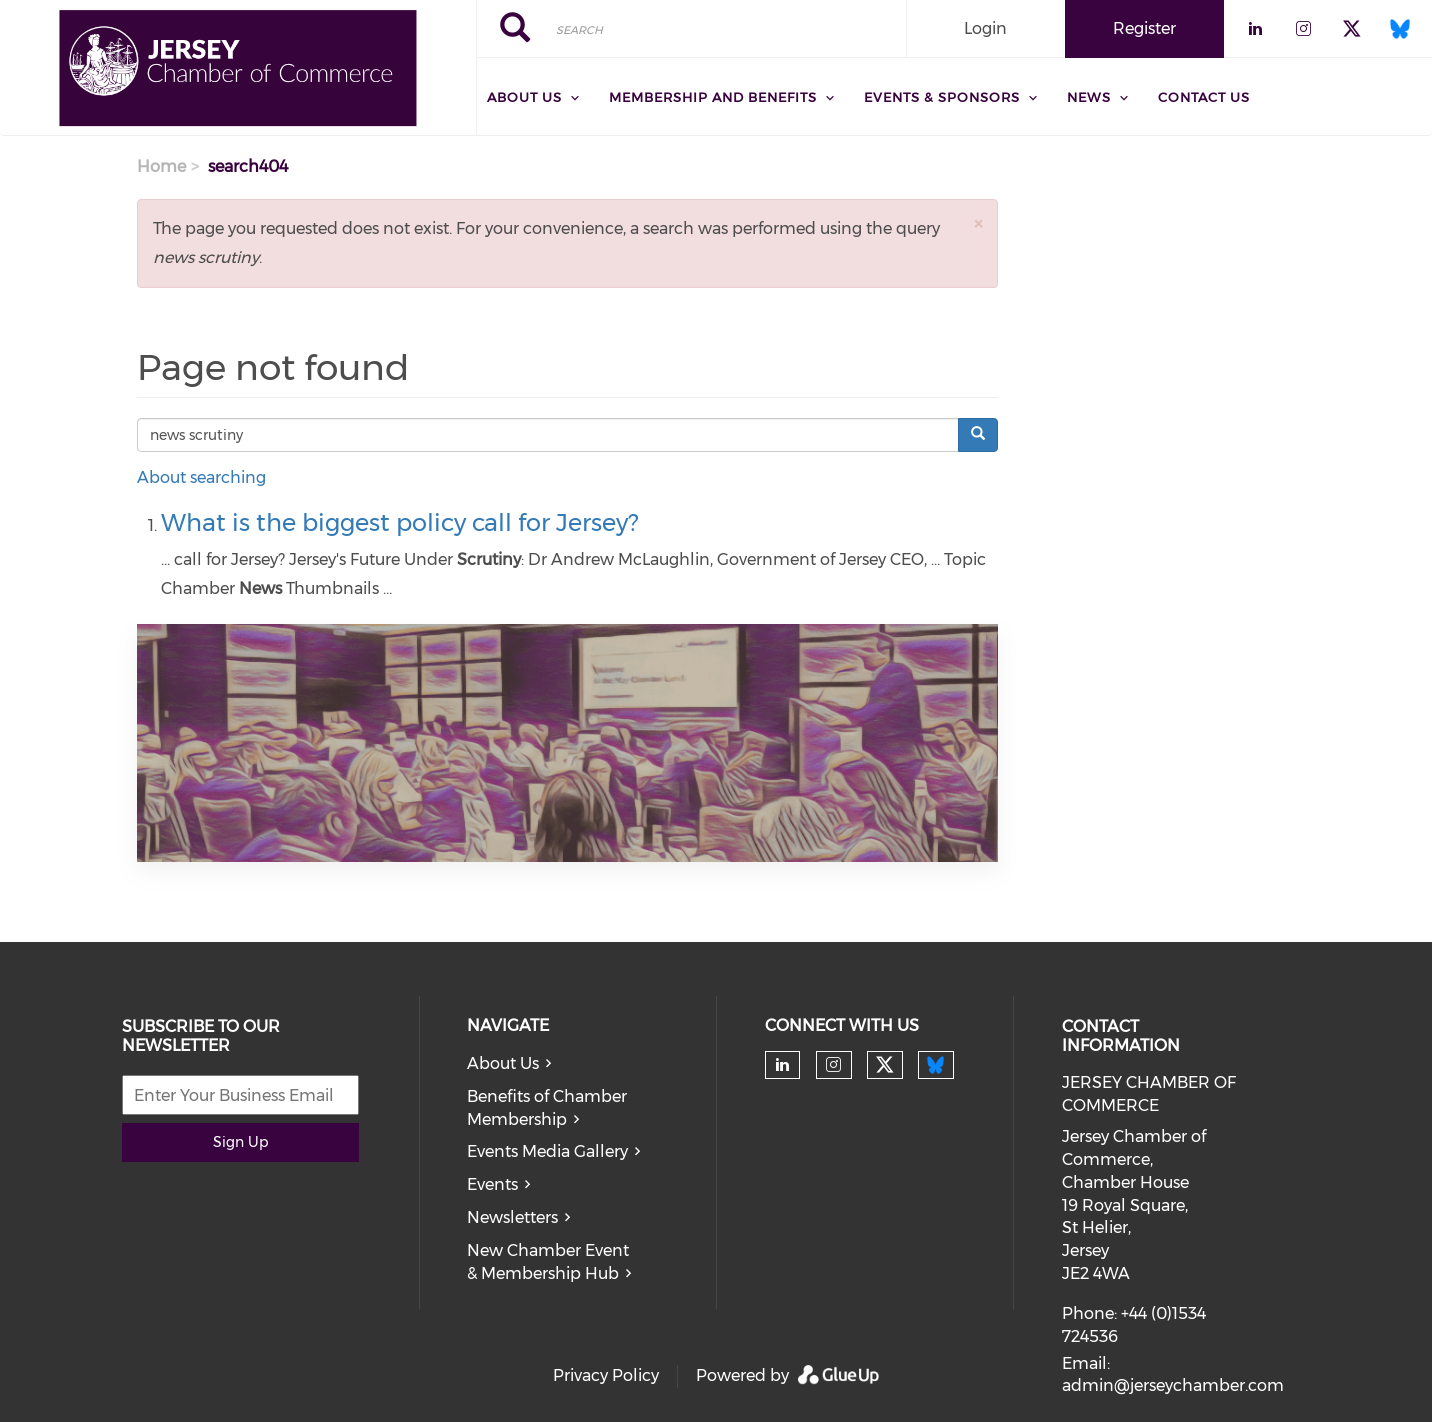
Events (492, 1184)
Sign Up (240, 1142)
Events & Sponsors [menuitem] (942, 97)
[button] (978, 223)
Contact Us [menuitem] (1204, 97)
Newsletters (512, 1217)
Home (161, 166)
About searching (201, 477)
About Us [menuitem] (524, 97)
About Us (503, 1063)
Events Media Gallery (547, 1151)
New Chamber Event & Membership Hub (548, 1262)
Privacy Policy (606, 1375)
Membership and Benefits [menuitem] (713, 97)
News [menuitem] (1089, 97)
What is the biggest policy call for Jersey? (399, 522)
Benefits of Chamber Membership (547, 1108)
